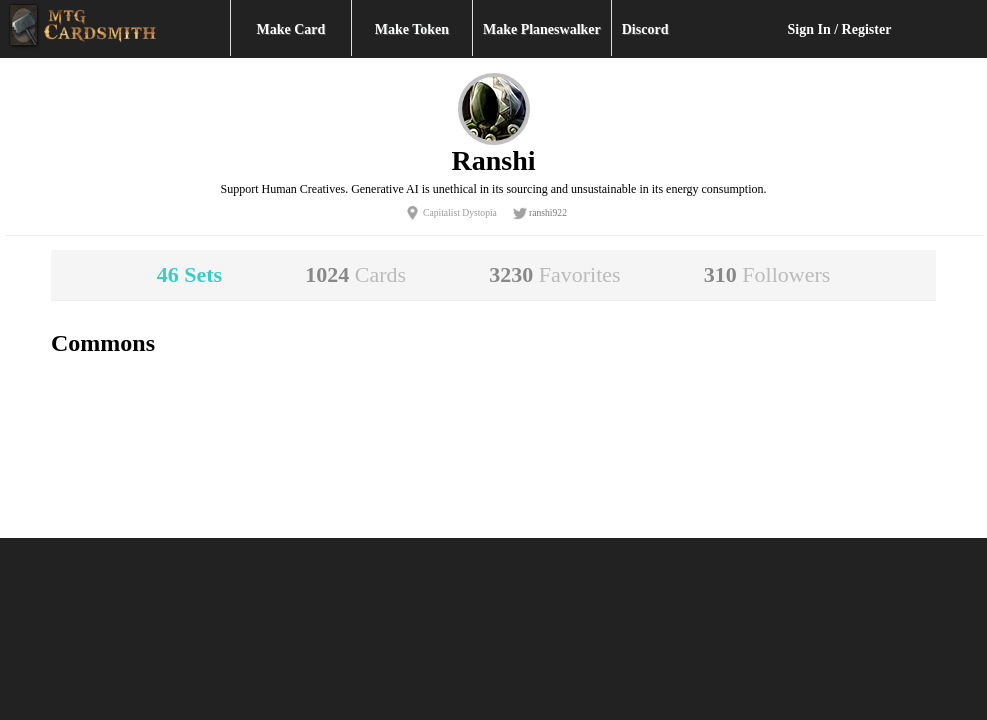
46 (189, 274)
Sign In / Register (840, 29)
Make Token (412, 29)
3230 (554, 274)
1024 (355, 274)
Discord (645, 29)
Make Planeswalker (542, 29)
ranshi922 (548, 212)
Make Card (291, 29)
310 (767, 274)
